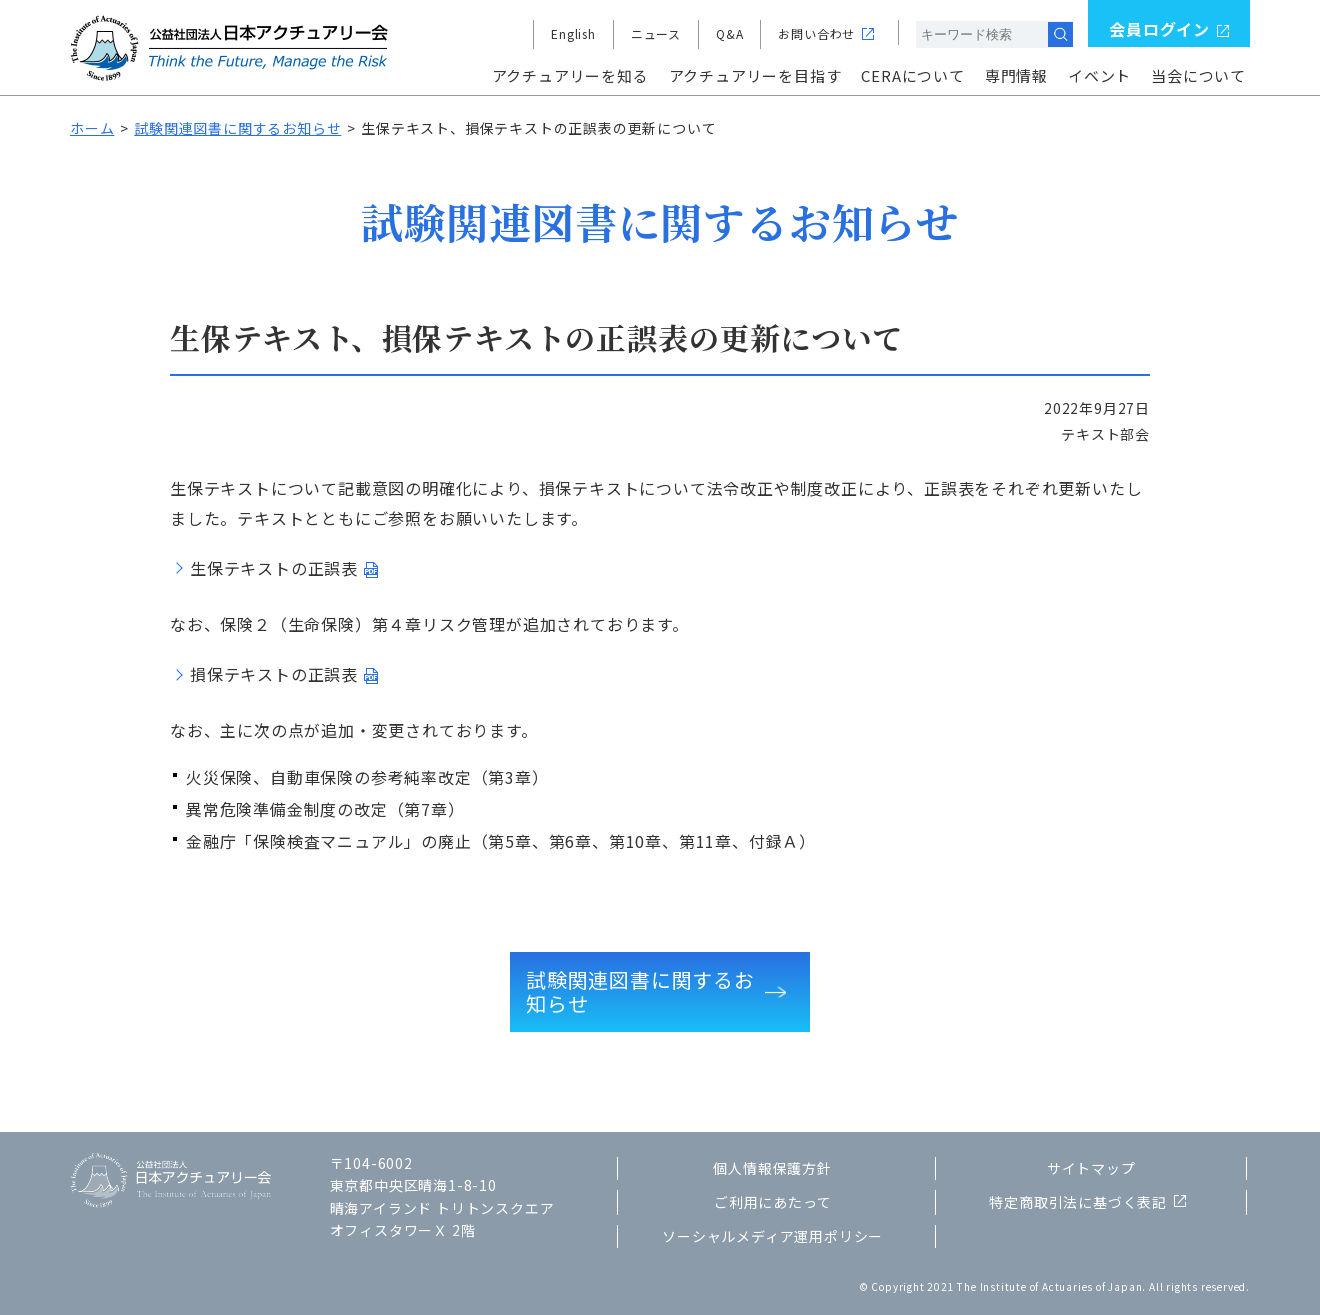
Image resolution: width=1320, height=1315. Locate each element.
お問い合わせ (816, 33)
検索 (1060, 34)
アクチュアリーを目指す (755, 75)
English (573, 33)
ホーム (92, 128)
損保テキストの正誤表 (274, 674)
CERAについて (912, 75)
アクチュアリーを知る (570, 75)
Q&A (729, 33)
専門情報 (1016, 75)
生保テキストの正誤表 (274, 568)
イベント (1099, 75)
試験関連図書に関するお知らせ (237, 128)
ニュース (656, 33)
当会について (1198, 75)
